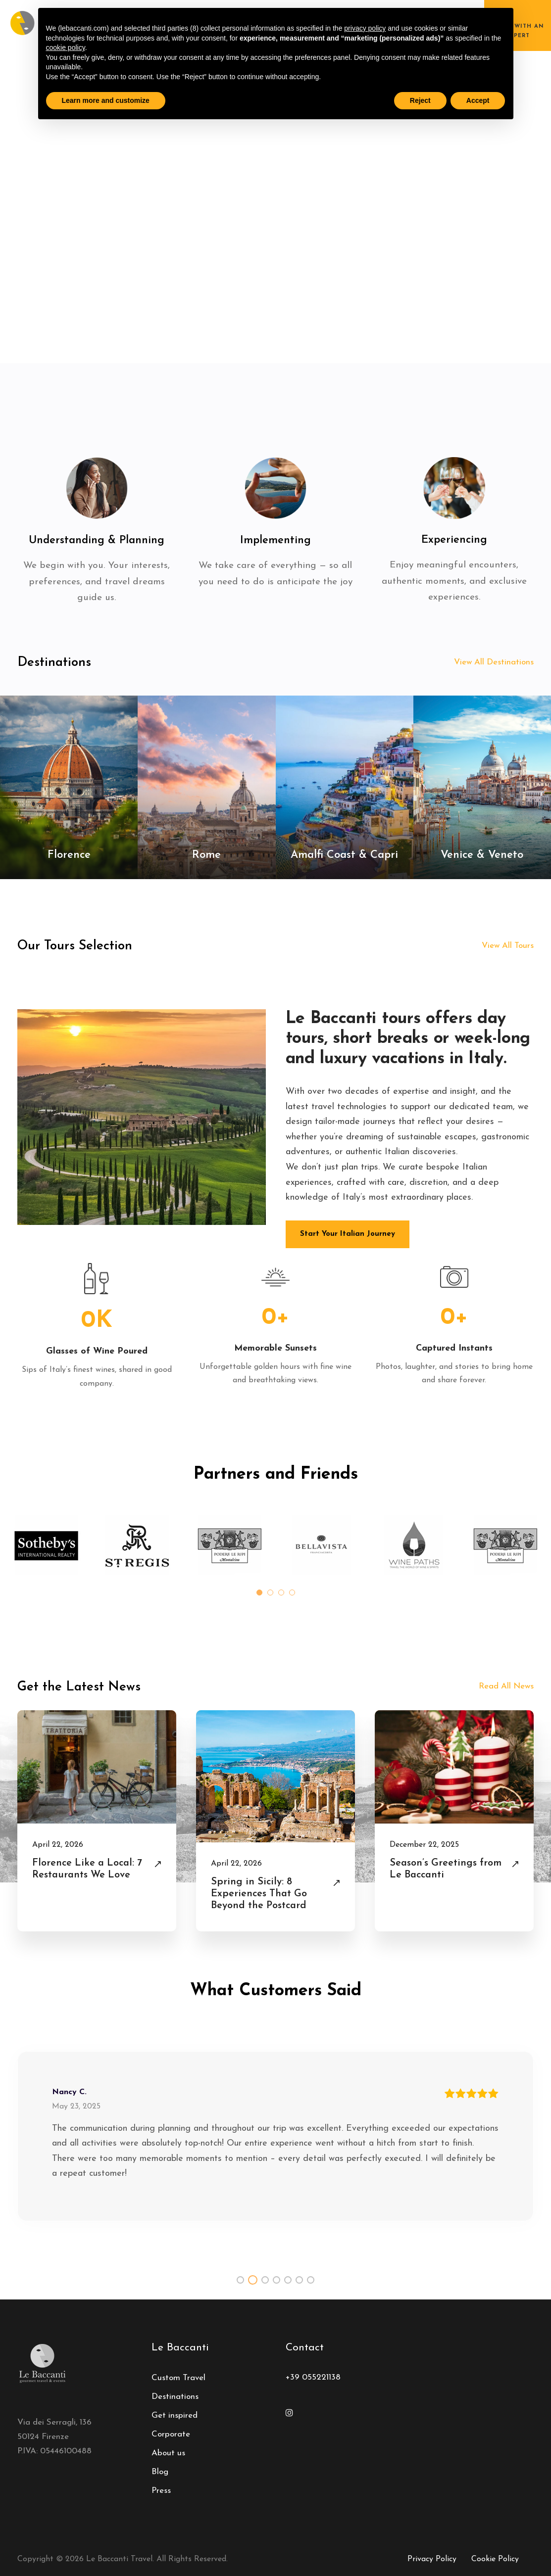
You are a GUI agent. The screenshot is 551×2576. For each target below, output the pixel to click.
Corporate (170, 2434)
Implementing (275, 540)
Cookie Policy (495, 2559)
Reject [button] (420, 100)
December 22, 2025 (424, 1845)
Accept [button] (478, 100)
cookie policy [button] (65, 47)
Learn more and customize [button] (106, 100)
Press (161, 2490)
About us (168, 2453)
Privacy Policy (431, 2559)
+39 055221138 (313, 2377)
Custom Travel (178, 2378)
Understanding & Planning (96, 540)
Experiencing (454, 540)
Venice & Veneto (482, 855)
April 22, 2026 (57, 1845)
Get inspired (174, 2415)
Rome (206, 855)
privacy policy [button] (365, 28)
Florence (69, 855)
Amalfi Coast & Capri (344, 855)
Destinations (175, 2396)
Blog (159, 2472)
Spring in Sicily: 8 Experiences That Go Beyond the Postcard (259, 1894)
